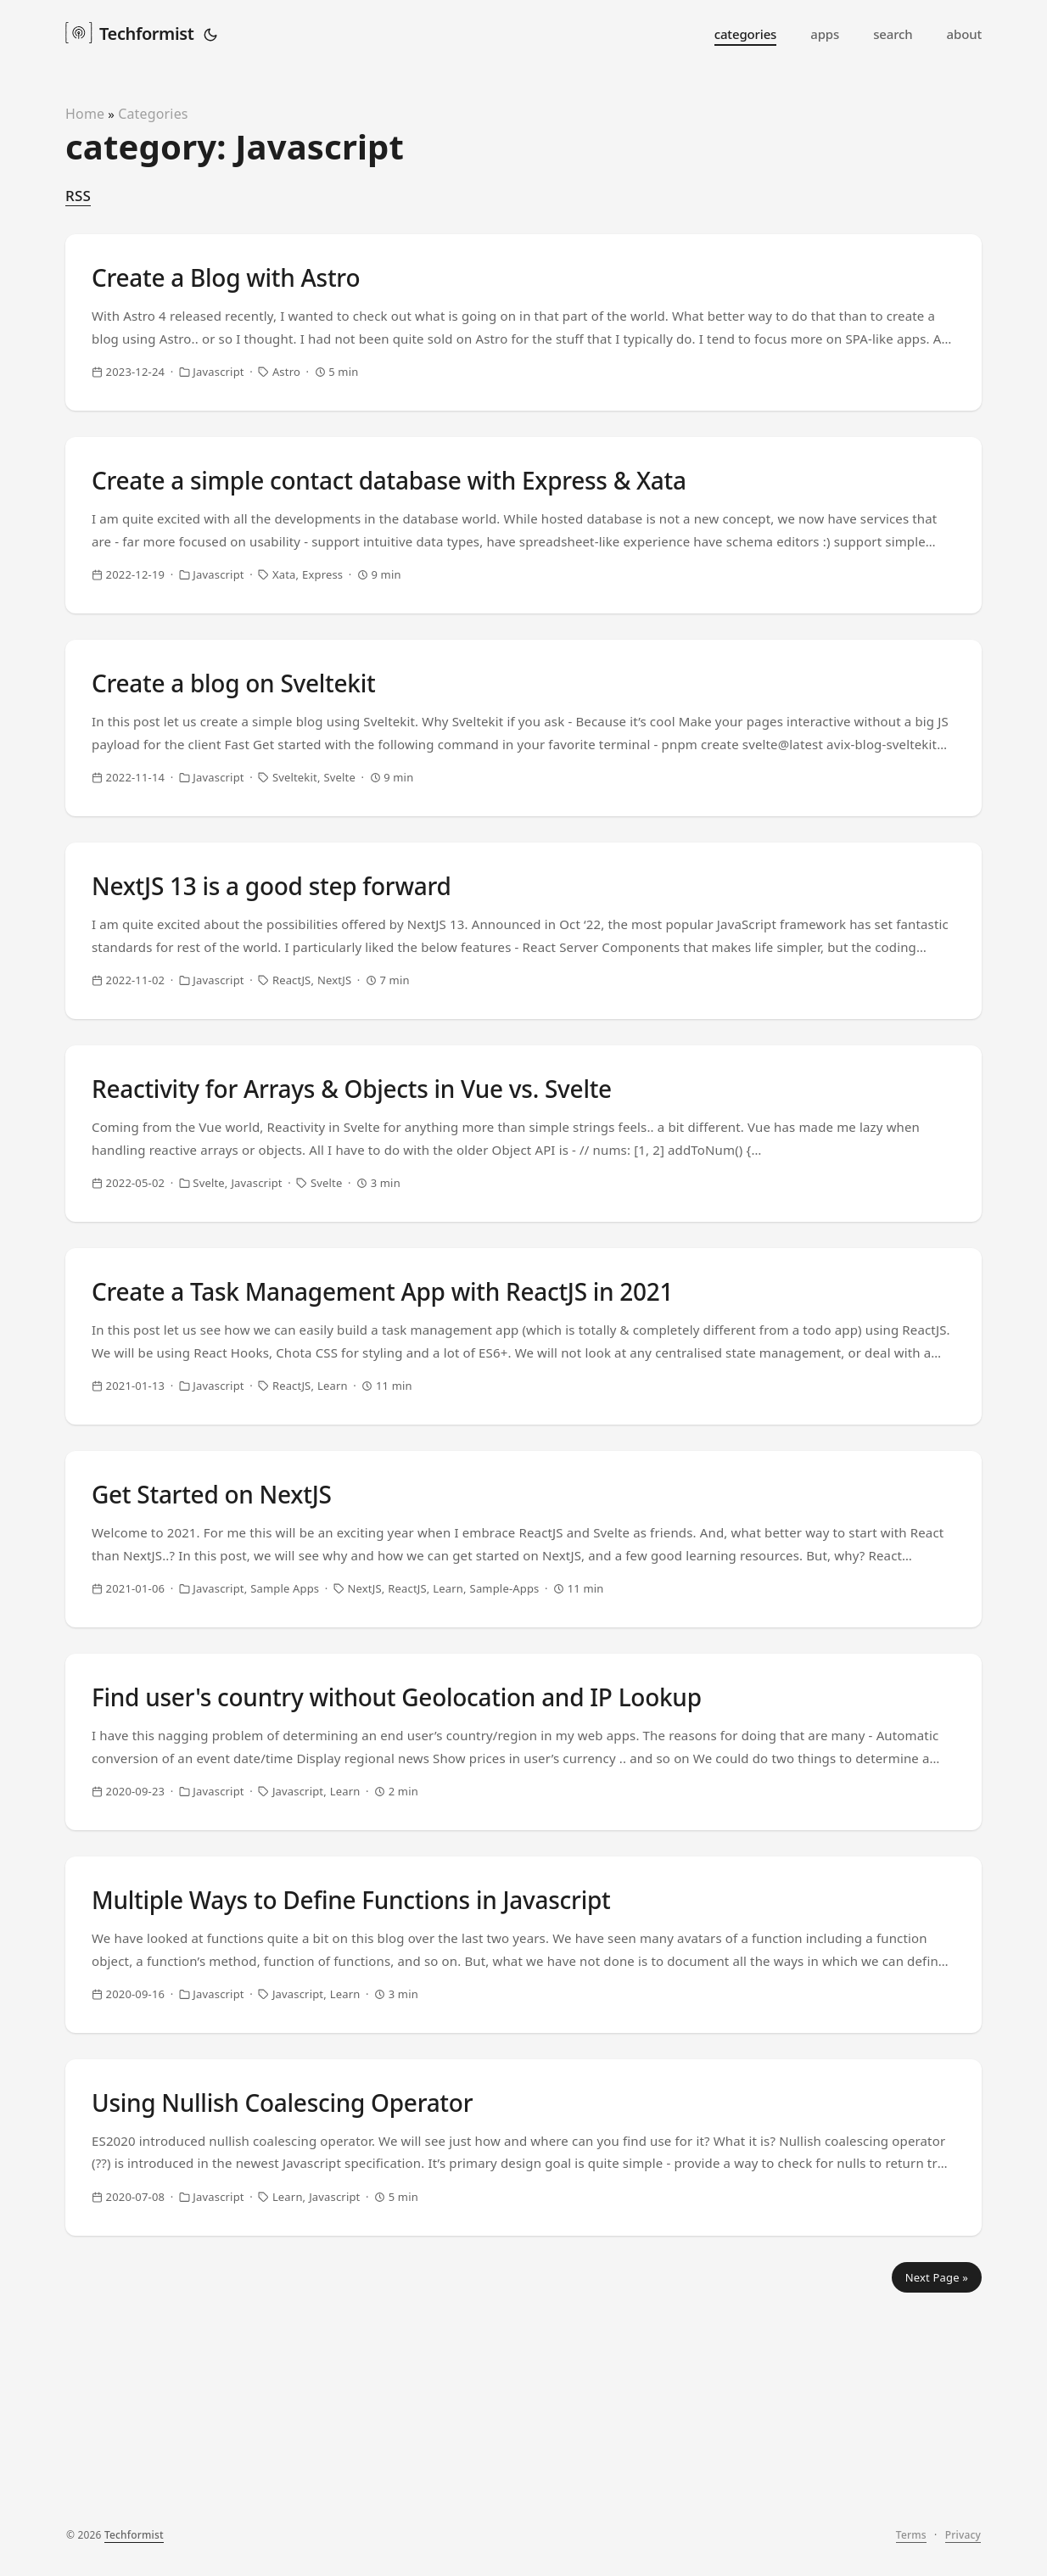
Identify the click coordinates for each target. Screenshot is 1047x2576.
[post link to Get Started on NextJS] (523, 1684)
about (964, 33)
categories (745, 33)
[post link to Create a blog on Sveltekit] (523, 781)
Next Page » (936, 2506)
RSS (78, 195)
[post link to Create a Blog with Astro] (523, 330)
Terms (911, 2548)
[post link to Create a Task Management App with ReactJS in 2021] (523, 1458)
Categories (153, 113)
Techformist (129, 32)
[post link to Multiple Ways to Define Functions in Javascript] (523, 2136)
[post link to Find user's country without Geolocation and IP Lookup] (523, 1910)
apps (824, 33)
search (892, 33)
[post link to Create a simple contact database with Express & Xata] (523, 556)
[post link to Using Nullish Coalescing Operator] (523, 2361)
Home (84, 113)
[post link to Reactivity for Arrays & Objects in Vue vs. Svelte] (523, 1233)
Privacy (963, 2548)
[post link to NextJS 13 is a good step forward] (523, 1007)
